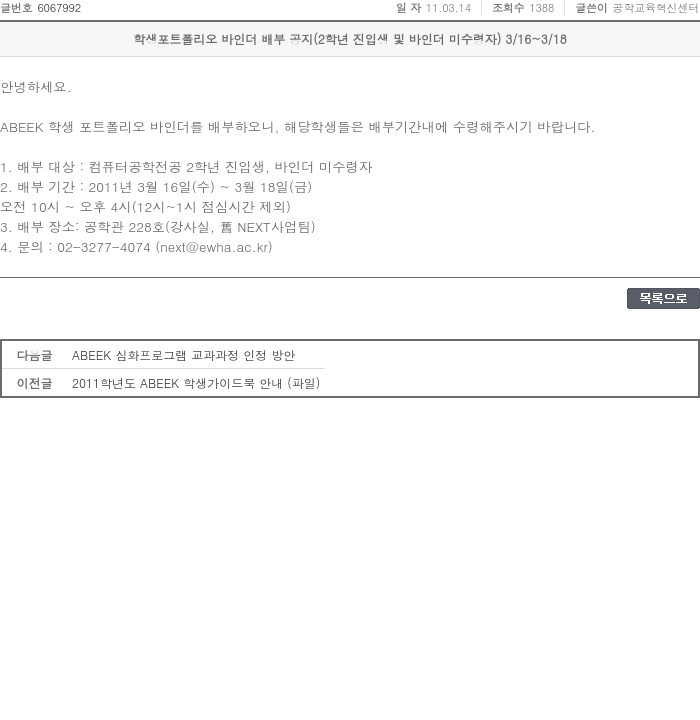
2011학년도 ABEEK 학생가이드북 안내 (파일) (196, 382)
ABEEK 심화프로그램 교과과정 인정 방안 (183, 354)
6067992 (59, 7)
